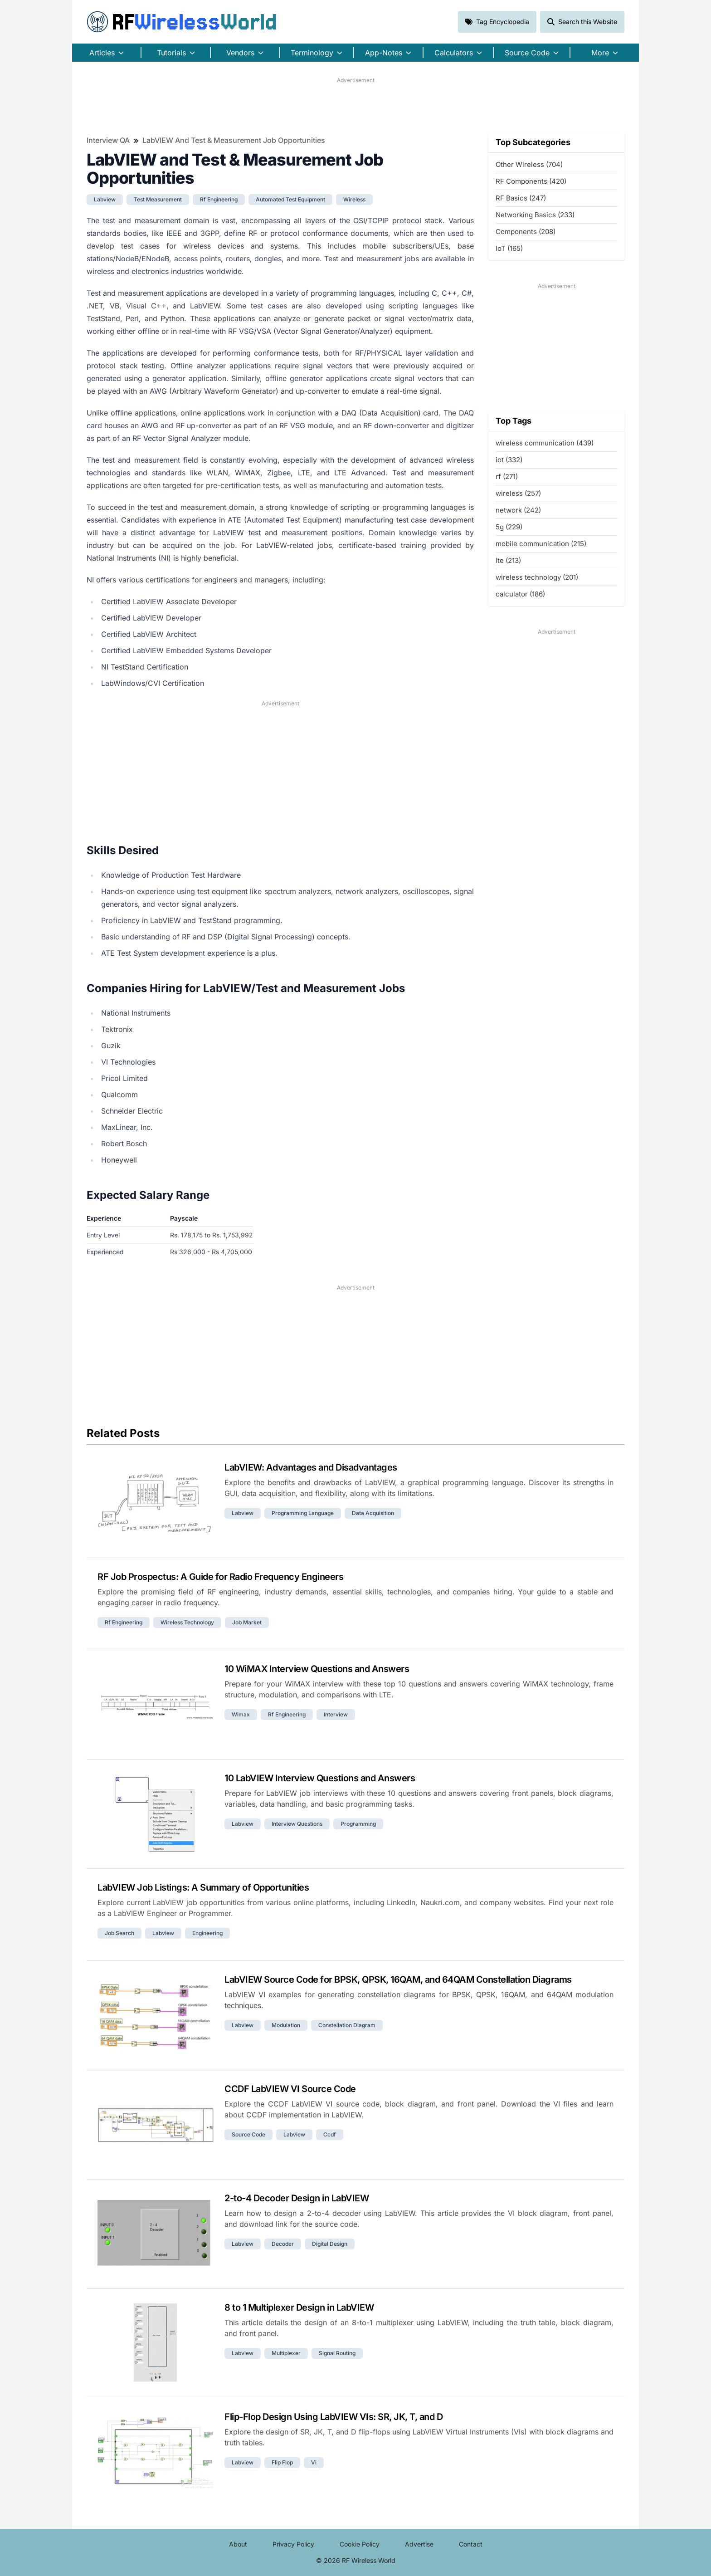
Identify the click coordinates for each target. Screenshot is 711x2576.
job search (119, 1933)
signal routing (337, 2353)
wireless (354, 199)
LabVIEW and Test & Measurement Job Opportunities (233, 140)
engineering (207, 1933)
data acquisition (373, 1513)
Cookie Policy (360, 2544)
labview (105, 199)
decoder (283, 2243)
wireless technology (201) (537, 577)
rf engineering (219, 199)
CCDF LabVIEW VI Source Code (290, 2088)
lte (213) (508, 560)
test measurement (158, 199)
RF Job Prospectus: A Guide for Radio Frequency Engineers (220, 1576)
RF (182, 21)
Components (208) (525, 231)
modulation (286, 2025)
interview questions (297, 1823)
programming (358, 1823)
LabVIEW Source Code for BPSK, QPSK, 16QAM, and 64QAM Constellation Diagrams (398, 1979)
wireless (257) (518, 493)
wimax (241, 1714)
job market (247, 1622)
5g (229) (509, 527)
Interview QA (108, 140)
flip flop (282, 2462)
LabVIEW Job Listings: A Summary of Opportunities (203, 1887)
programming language (303, 1513)
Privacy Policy (293, 2544)
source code (248, 2134)
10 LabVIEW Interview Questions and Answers (319, 1778)
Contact (470, 2544)
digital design (329, 2243)
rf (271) (507, 476)
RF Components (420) (531, 181)
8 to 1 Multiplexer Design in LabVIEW (299, 2307)
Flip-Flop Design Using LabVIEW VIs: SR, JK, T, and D (333, 2416)
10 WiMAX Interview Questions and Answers (316, 1668)
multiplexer (286, 2353)
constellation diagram (346, 2025)
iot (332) (509, 459)
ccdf (329, 2134)
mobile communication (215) (541, 543)
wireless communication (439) (545, 443)
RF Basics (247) (521, 198)
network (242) (518, 510)
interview (336, 1714)
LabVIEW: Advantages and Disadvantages (310, 1467)
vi (314, 2462)
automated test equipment (290, 199)
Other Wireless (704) (529, 164)
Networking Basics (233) (535, 214)
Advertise (419, 2544)
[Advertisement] (355, 104)
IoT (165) (509, 248)
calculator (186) (520, 594)
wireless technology (187, 1622)
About (238, 2544)
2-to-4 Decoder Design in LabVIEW (296, 2198)
